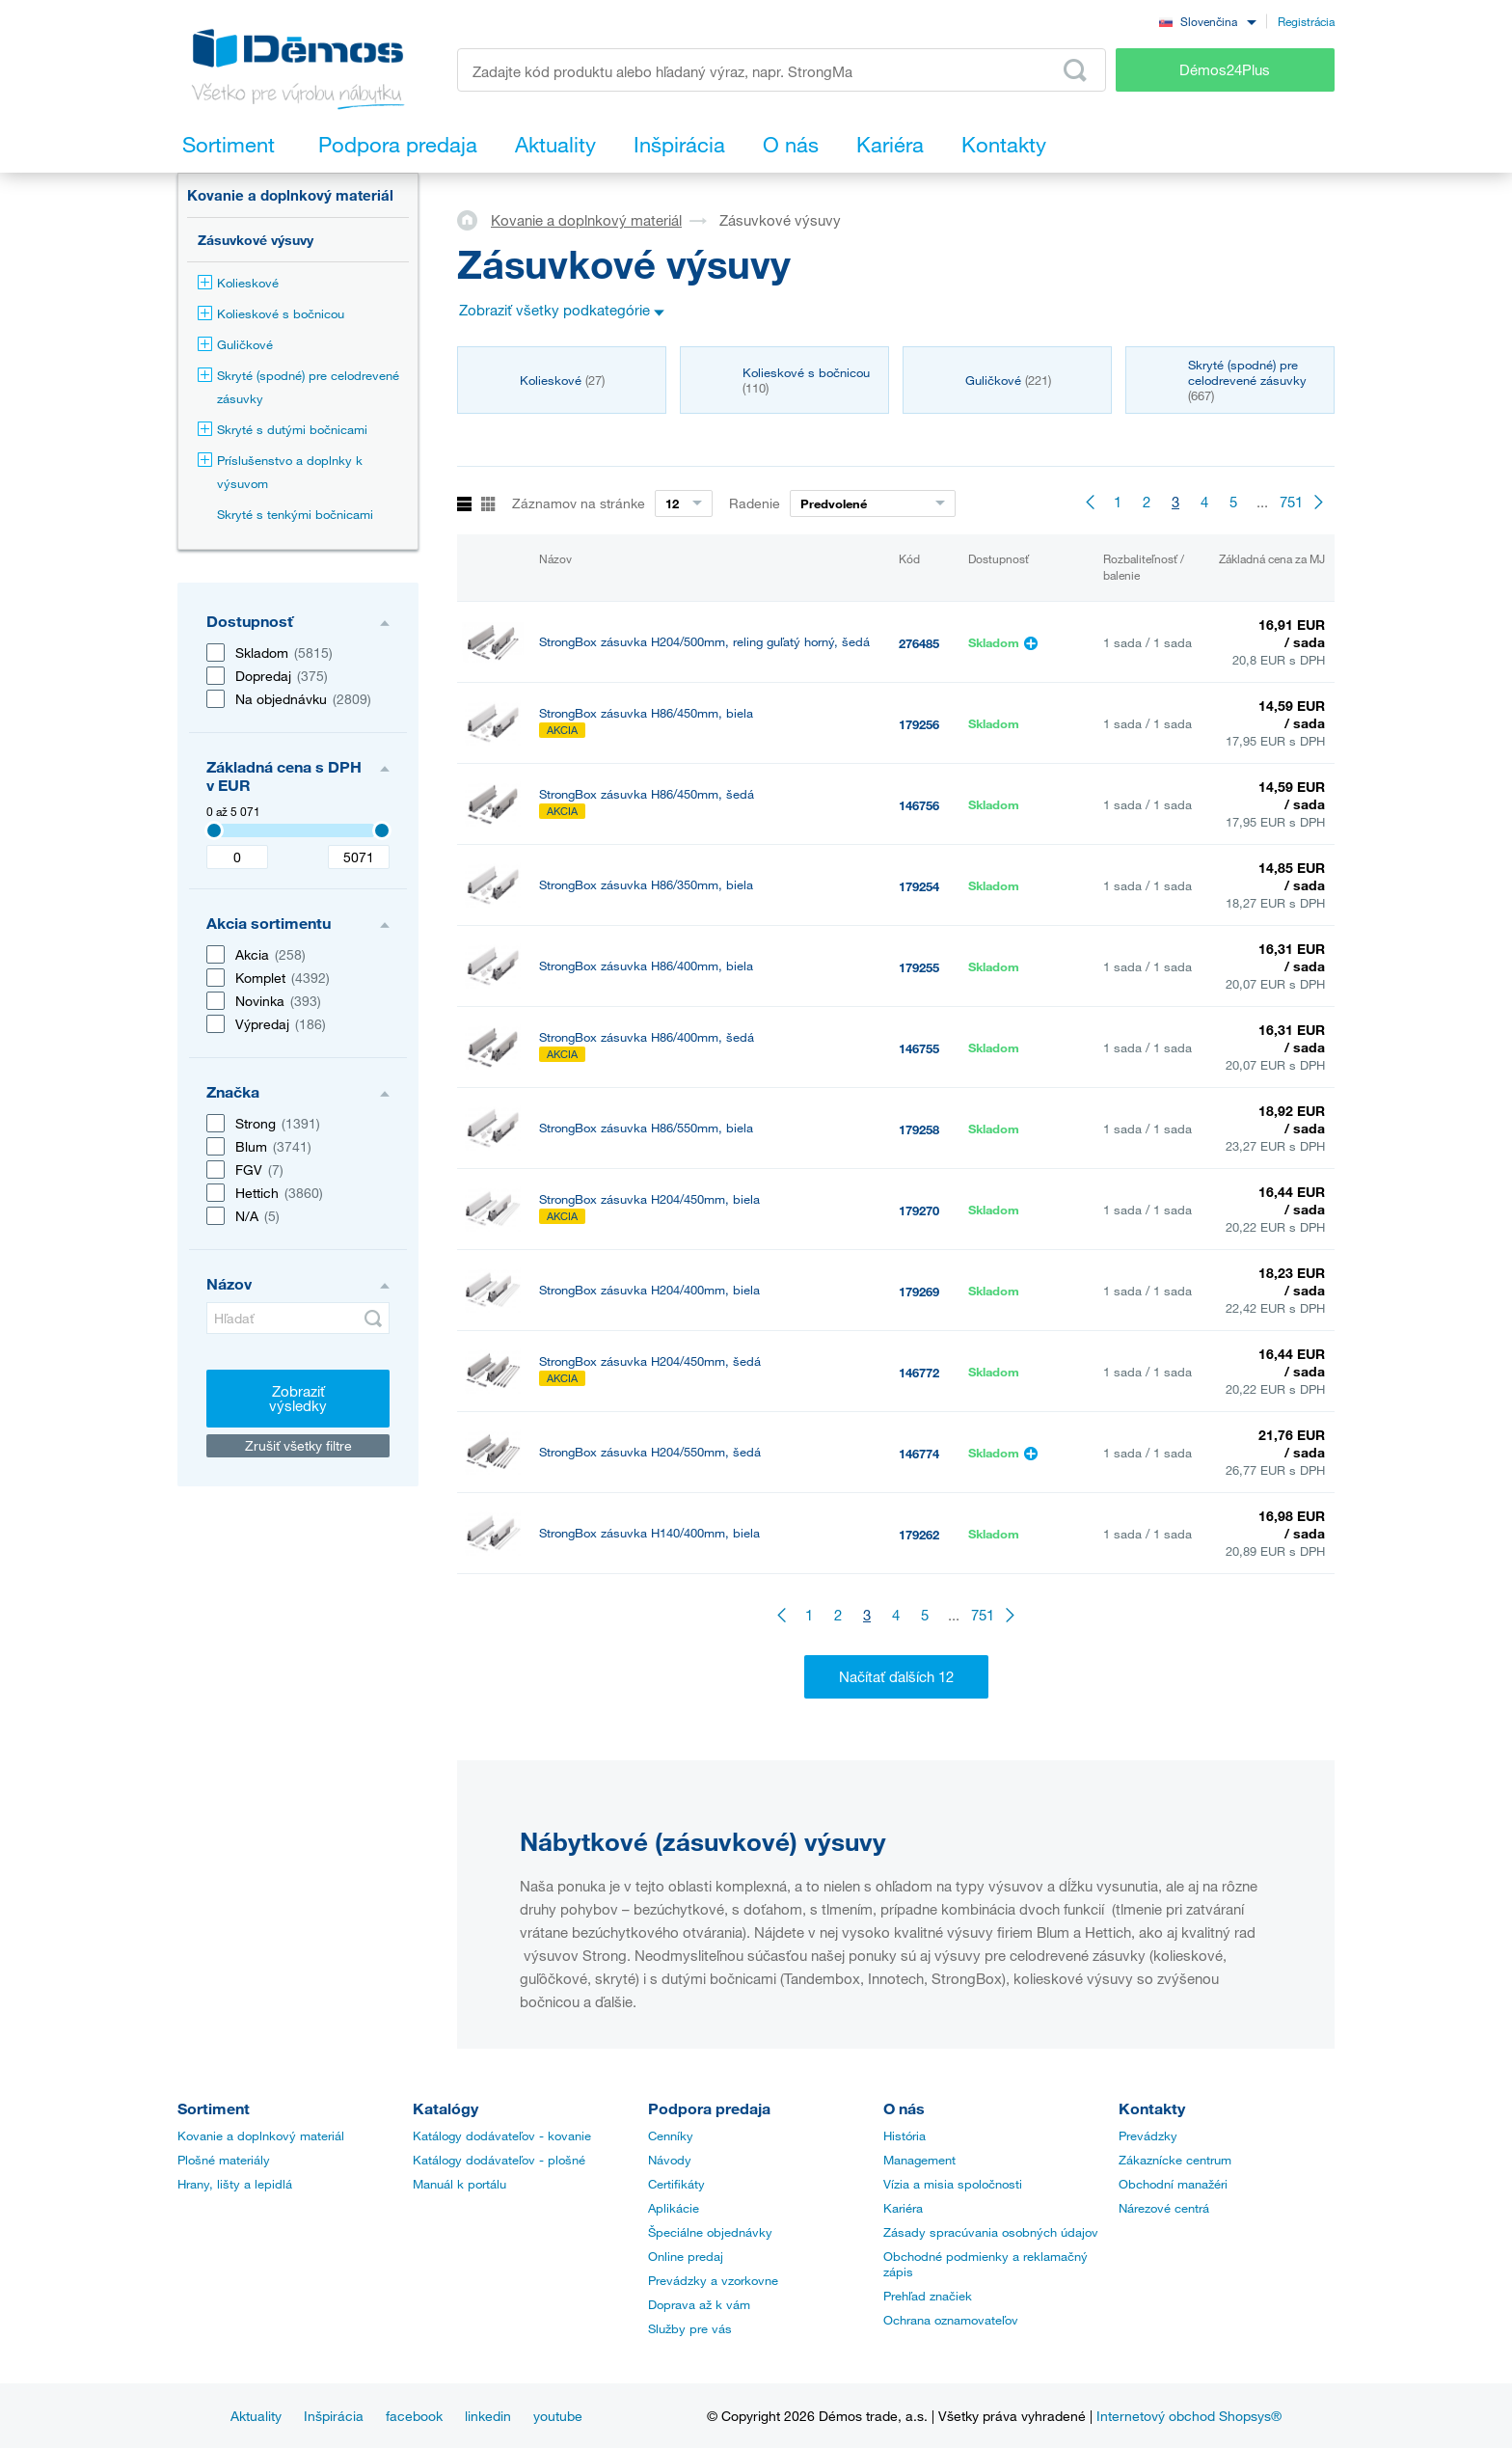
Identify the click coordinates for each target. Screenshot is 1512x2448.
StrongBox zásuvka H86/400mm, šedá (646, 1037)
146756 (919, 805)
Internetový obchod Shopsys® (1189, 2415)
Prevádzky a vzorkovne (713, 2280)
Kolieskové (238, 282)
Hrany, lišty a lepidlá (234, 2183)
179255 (919, 967)
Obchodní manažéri (1173, 2183)
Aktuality (256, 2415)
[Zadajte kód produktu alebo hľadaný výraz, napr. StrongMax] (781, 70)
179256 (919, 724)
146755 (919, 1048)
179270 (919, 1210)
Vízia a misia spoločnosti (952, 2183)
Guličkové (235, 344)
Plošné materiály (223, 2159)
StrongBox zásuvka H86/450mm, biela (646, 713)
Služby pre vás (690, 2328)
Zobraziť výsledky (298, 1398)
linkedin (488, 2415)
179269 (919, 1291)
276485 (919, 643)
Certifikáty (676, 2183)
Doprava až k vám (699, 2304)
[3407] (214, 830)
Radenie (754, 503)
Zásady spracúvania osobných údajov (990, 2232)
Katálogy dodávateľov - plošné (499, 2159)
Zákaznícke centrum (1175, 2159)
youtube (557, 2415)
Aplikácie (673, 2208)
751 (1291, 501)
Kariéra (903, 2208)
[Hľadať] (298, 1318)
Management (919, 2159)
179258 (919, 1129)
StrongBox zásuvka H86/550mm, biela (646, 1128)
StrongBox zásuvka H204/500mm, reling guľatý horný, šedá (704, 642)
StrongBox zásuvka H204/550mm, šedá (650, 1452)
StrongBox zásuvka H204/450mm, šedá (650, 1361)
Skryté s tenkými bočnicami (295, 514)
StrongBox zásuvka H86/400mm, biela (646, 966)
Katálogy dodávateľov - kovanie (502, 2135)
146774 (919, 1453)
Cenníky (670, 2135)
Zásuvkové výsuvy (255, 239)
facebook (414, 2415)
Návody (669, 2159)
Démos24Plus (1224, 69)
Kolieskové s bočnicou (271, 313)
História (904, 2135)
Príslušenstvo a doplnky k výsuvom (280, 471)
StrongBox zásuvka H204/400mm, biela (649, 1290)
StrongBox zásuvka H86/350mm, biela (646, 885)
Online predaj (685, 2256)
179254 (919, 886)
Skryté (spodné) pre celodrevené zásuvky (298, 386)
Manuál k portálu (459, 2183)
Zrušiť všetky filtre (298, 1445)
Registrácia (1306, 21)
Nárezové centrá (1164, 2208)
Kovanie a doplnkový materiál (290, 195)
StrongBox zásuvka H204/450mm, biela (649, 1199)
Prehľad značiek (927, 2295)
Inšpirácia (334, 2415)
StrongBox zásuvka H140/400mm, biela (649, 1533)
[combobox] (1207, 20)
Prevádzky (1148, 2135)
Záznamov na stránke (578, 503)
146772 (919, 1372)
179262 (919, 1534)
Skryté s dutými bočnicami (282, 429)
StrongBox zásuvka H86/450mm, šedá (646, 794)
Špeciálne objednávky (710, 2232)
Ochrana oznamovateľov (950, 2319)
